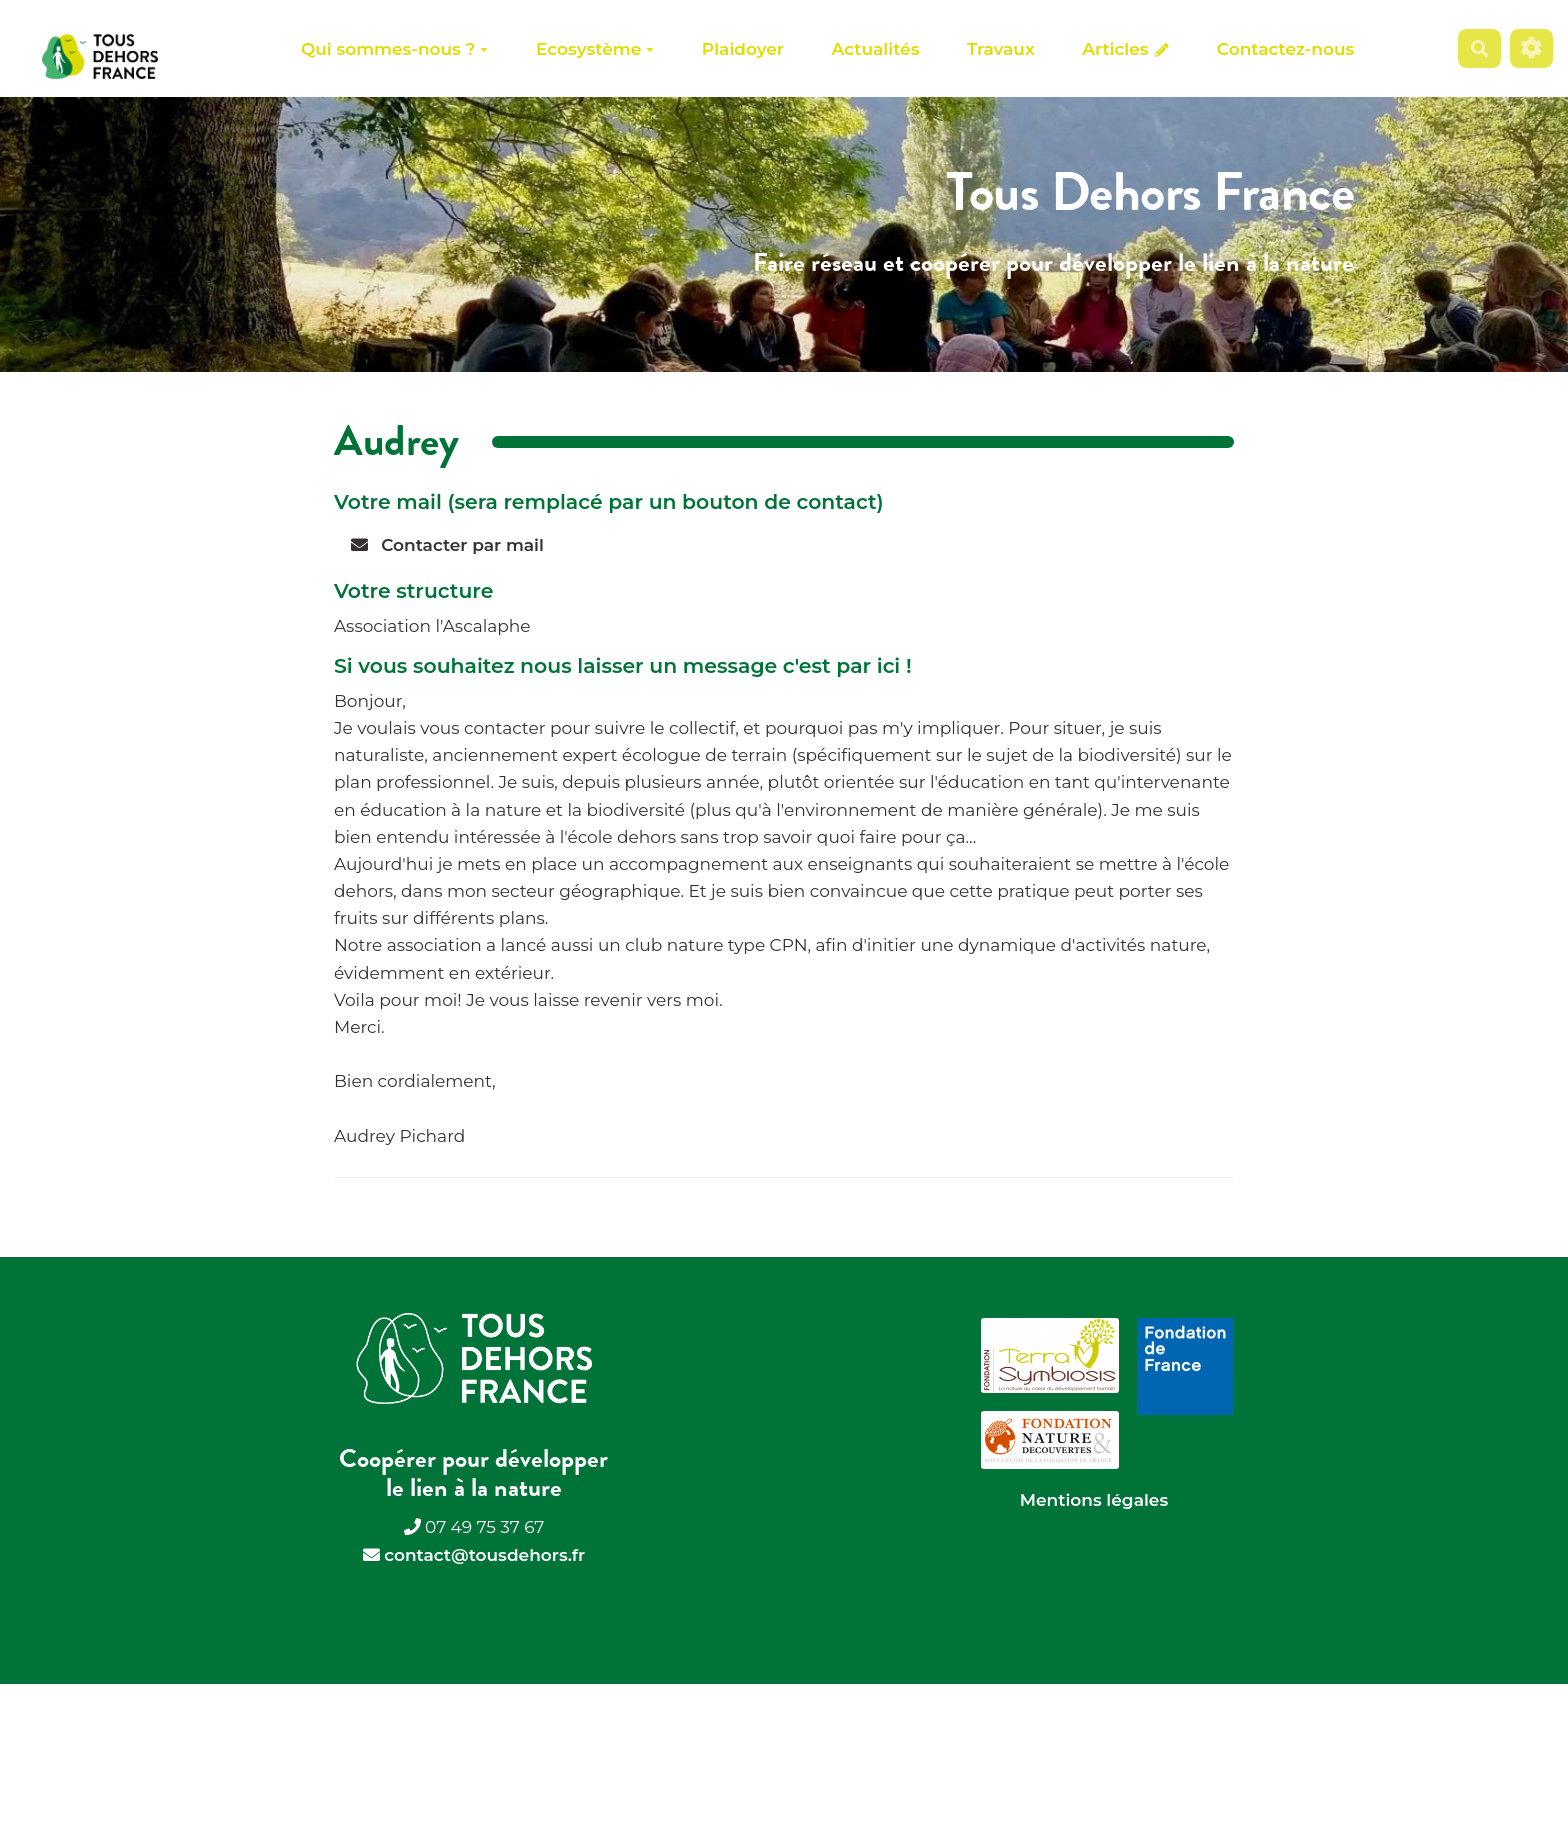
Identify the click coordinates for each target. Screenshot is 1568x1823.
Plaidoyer (743, 49)
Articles (1125, 49)
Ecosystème (595, 49)
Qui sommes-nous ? (394, 49)
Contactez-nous (1285, 49)
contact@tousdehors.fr (484, 1555)
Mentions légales (1094, 1500)
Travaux (1001, 49)
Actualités (876, 49)
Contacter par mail (447, 545)
